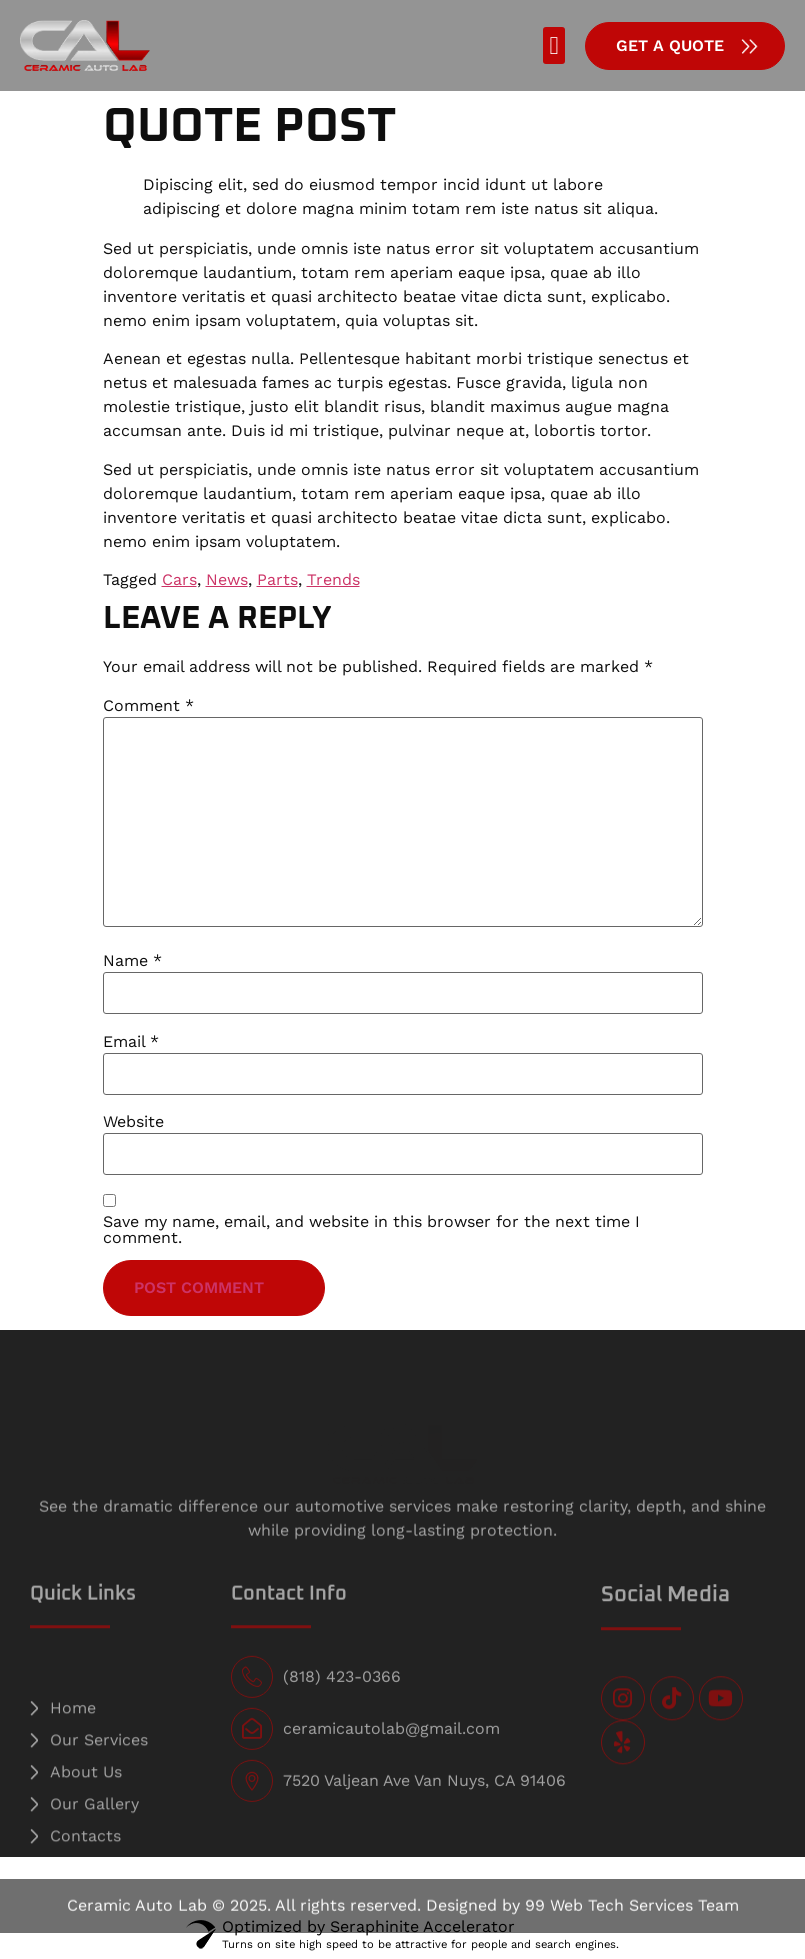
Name (132, 961)
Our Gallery (94, 1830)
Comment (148, 706)
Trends (333, 579)
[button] (554, 46)
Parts (277, 579)
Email (131, 1042)
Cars (179, 579)
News (227, 579)
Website (133, 1122)
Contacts (85, 1862)
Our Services (99, 1766)
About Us (86, 1798)
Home (73, 1734)
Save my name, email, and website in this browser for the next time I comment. (371, 1230)
